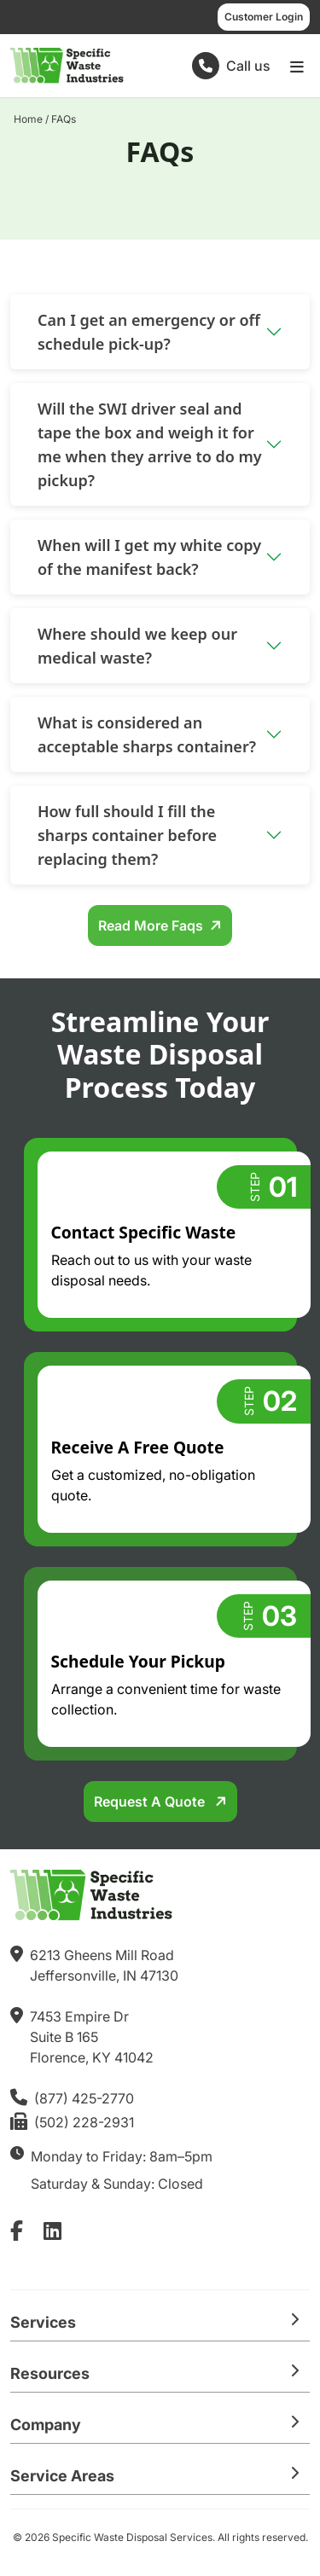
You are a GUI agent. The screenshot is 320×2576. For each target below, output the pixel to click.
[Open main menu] (297, 65)
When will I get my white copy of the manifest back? (149, 557)
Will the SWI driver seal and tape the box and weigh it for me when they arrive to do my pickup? (150, 444)
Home (28, 119)
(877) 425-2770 (84, 2098)
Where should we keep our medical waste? (137, 646)
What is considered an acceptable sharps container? (147, 734)
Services (43, 2322)
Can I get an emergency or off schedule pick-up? (149, 332)
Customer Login (263, 16)
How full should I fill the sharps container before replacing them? (127, 835)
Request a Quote (151, 1801)
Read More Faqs (150, 925)
